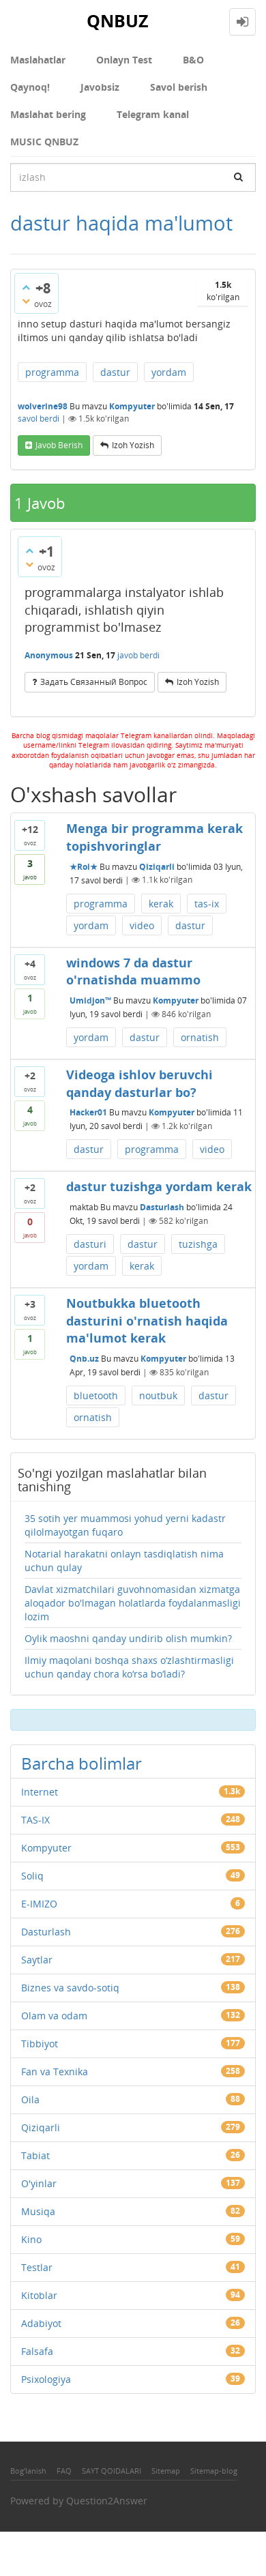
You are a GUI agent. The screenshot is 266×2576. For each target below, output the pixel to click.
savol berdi (38, 418)
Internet (39, 1791)
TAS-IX (35, 1819)
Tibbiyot (39, 2043)
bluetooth (96, 1395)
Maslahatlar (37, 59)
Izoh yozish (133, 445)
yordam (168, 372)
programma (52, 372)
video (142, 925)
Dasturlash (162, 1207)
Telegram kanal (153, 114)
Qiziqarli (157, 866)
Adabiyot (41, 2323)
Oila (30, 2099)
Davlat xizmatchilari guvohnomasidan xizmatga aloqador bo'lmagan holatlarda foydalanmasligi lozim (133, 1603)
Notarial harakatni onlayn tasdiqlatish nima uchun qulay (124, 1560)
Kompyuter (132, 406)
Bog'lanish (28, 2470)
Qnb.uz (84, 1358)
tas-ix (206, 903)
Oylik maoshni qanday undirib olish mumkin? (128, 1638)
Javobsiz (99, 86)
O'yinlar (39, 2183)
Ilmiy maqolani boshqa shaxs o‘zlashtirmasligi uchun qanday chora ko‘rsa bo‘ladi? (129, 1667)
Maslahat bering (48, 114)
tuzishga (198, 1244)
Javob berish (59, 445)
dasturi (90, 1244)
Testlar (37, 2267)
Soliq (32, 1875)
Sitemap (165, 2470)
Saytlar (37, 1959)
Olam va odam (54, 2015)
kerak (161, 903)
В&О (193, 59)
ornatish (200, 1037)
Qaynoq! (30, 86)
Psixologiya (46, 2379)
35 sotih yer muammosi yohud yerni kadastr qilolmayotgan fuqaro (125, 1525)
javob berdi (138, 655)
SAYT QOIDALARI (111, 2470)
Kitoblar (39, 2295)
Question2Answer (106, 2500)
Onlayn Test (124, 59)
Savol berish (178, 86)
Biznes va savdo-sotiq (70, 1987)
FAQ (64, 2470)
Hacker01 (88, 1112)
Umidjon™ (90, 1000)
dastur (115, 372)
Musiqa (38, 2211)
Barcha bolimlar (81, 1763)
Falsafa (37, 2351)
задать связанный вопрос (93, 682)
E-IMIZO (39, 1903)
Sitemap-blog (213, 2470)
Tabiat (35, 2155)
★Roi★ (84, 866)
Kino (31, 2239)
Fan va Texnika (54, 2071)
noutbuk (158, 1395)
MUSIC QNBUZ (44, 141)
